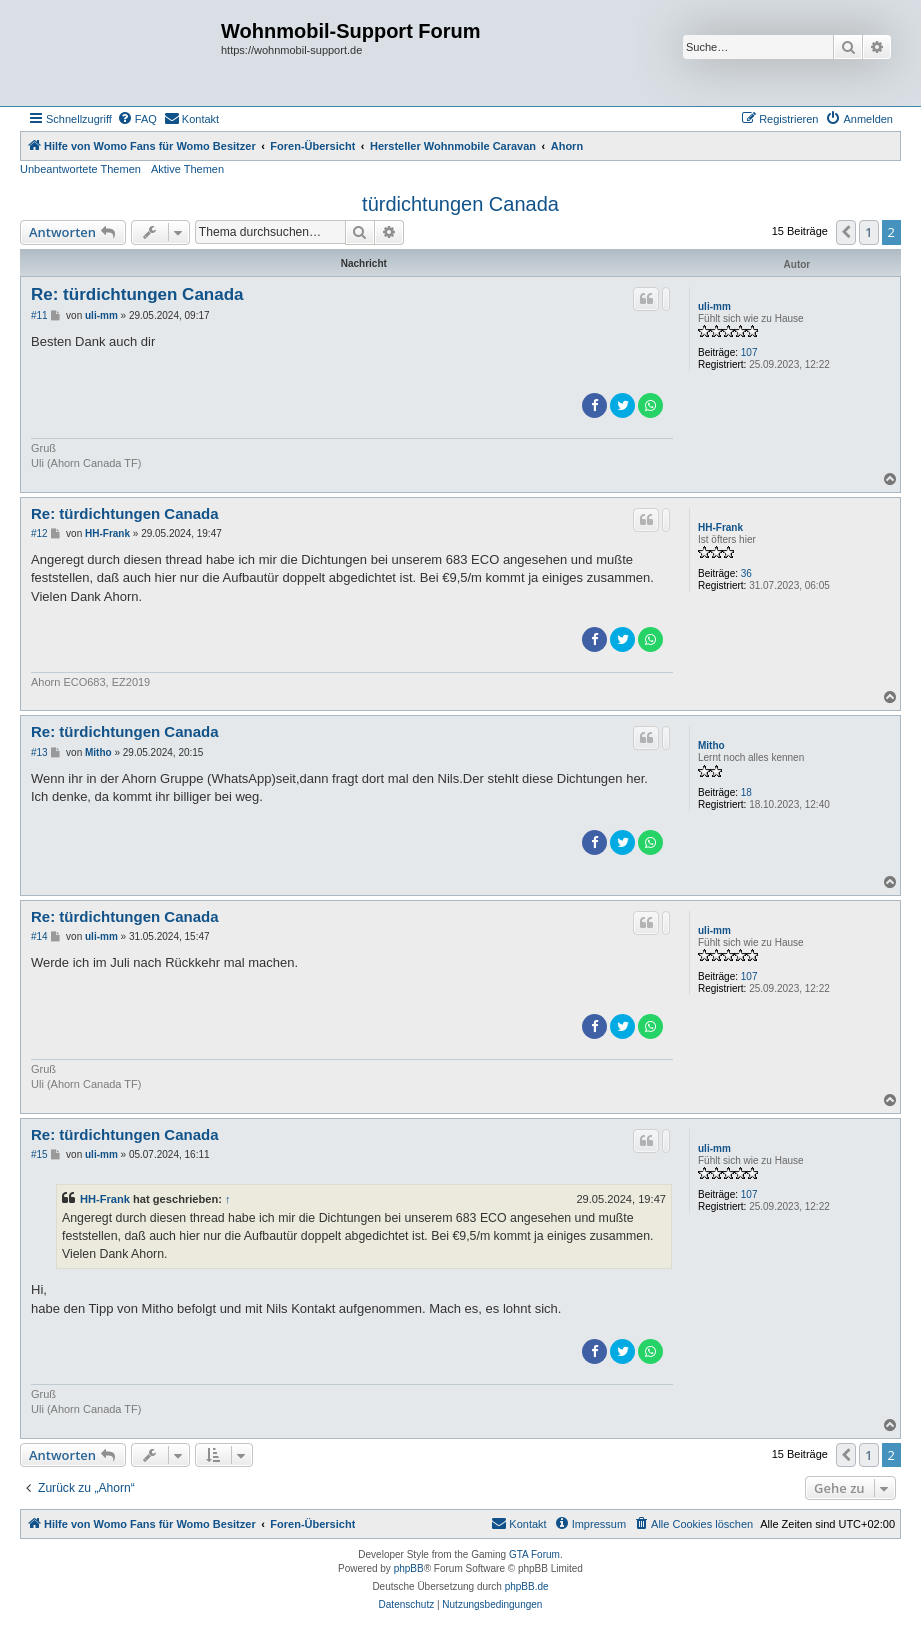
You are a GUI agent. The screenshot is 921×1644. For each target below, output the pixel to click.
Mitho (711, 745)
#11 (39, 315)
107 (749, 352)
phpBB (409, 1568)
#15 (39, 1154)
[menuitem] (137, 119)
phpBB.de (527, 1586)
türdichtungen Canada (460, 204)
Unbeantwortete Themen (80, 169)
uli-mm (714, 306)
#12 (39, 533)
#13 (39, 752)
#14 (39, 936)
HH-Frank (720, 527)
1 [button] (868, 232)
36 (746, 573)
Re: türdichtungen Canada (137, 294)
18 (746, 792)
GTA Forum (534, 1554)
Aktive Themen (187, 169)
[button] (846, 232)
